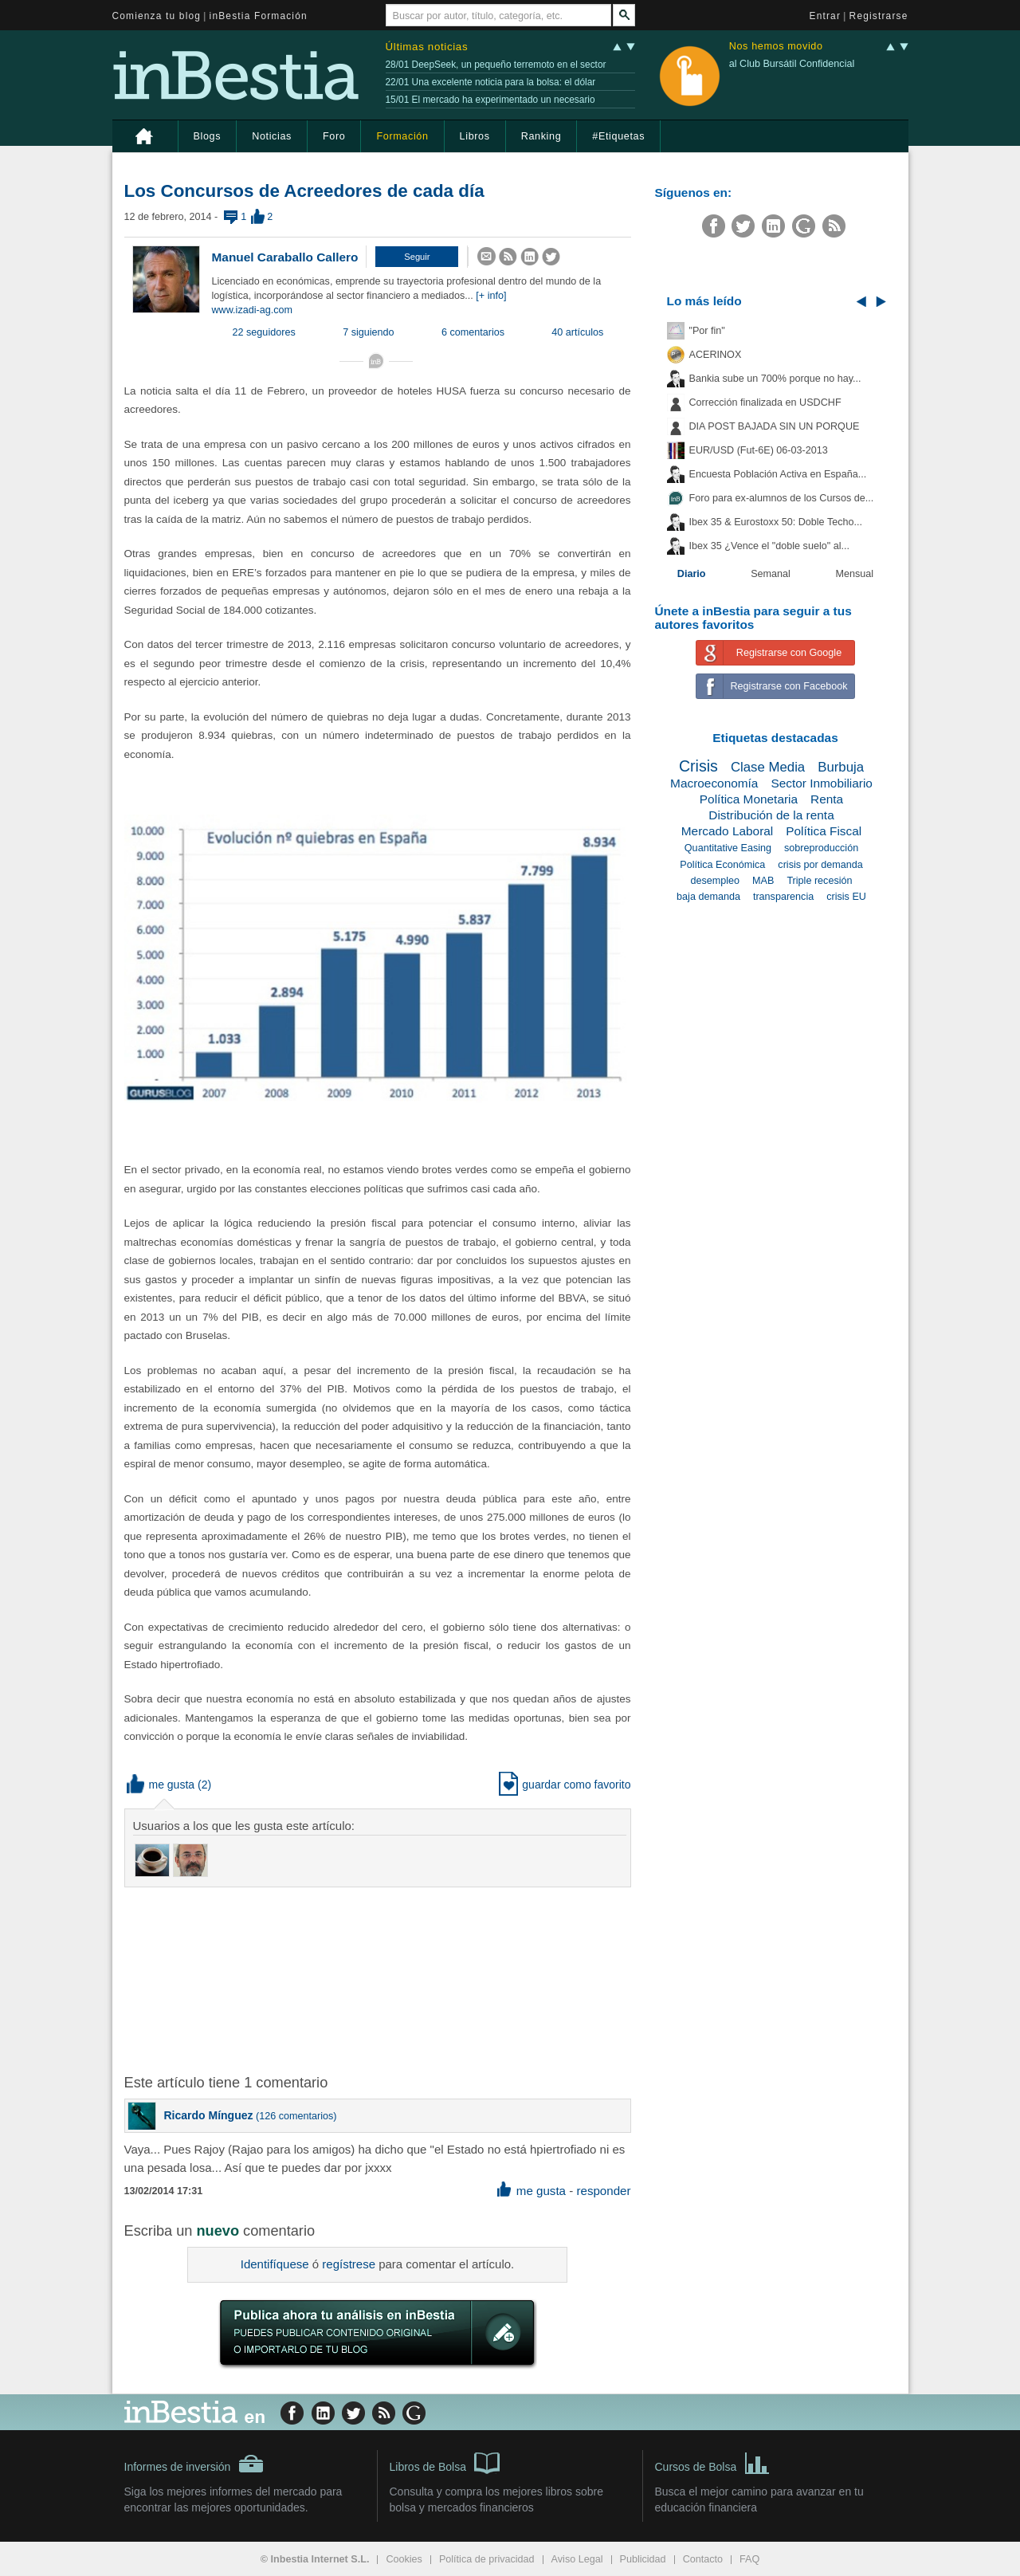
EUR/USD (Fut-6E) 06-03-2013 (758, 450)
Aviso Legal (577, 2559)
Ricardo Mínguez (208, 2115)
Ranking (541, 136)
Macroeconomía (714, 783)
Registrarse (878, 16)
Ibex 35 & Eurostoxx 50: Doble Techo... (776, 522)
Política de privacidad (487, 2559)
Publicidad (643, 2559)
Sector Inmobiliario (821, 783)
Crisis (698, 766)
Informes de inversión (194, 2464)
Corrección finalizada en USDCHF (765, 402)
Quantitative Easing (728, 848)
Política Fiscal (823, 831)
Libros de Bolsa (445, 2462)
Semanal (770, 573)
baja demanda (708, 896)
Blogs (208, 136)
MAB (763, 880)
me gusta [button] (161, 1784)
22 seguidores (264, 332)
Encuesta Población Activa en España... (778, 474)
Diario (691, 573)
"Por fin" (707, 330)
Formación (402, 136)
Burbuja (841, 767)
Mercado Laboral (727, 831)
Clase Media (768, 767)
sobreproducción (821, 848)
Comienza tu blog (157, 16)
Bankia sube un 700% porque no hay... (775, 378)
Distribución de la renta (771, 815)
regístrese (348, 2264)
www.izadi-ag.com (252, 310)
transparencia (783, 896)
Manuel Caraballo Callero (285, 257)
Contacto (703, 2559)
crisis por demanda (820, 864)
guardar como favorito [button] (564, 1784)
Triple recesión (819, 880)
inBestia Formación (259, 16)
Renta (826, 799)
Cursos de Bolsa (713, 2462)
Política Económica (722, 864)
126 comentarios (296, 2116)
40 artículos (577, 332)
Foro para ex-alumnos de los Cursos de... (781, 498)
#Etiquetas (618, 136)
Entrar (826, 16)
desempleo (715, 880)
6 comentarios (472, 332)
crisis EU (846, 896)
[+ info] (491, 295)
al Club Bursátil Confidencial (792, 63)
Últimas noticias (427, 47)
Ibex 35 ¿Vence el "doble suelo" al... (769, 546)
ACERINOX (715, 354)
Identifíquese (275, 2264)
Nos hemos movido (776, 46)
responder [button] (603, 2190)
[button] (417, 256)
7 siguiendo (368, 332)
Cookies (404, 2559)
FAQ (749, 2559)
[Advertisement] (379, 1979)
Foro (334, 136)
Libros (475, 136)
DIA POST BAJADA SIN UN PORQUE (774, 426)
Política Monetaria (749, 799)
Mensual (855, 573)
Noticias (272, 136)
